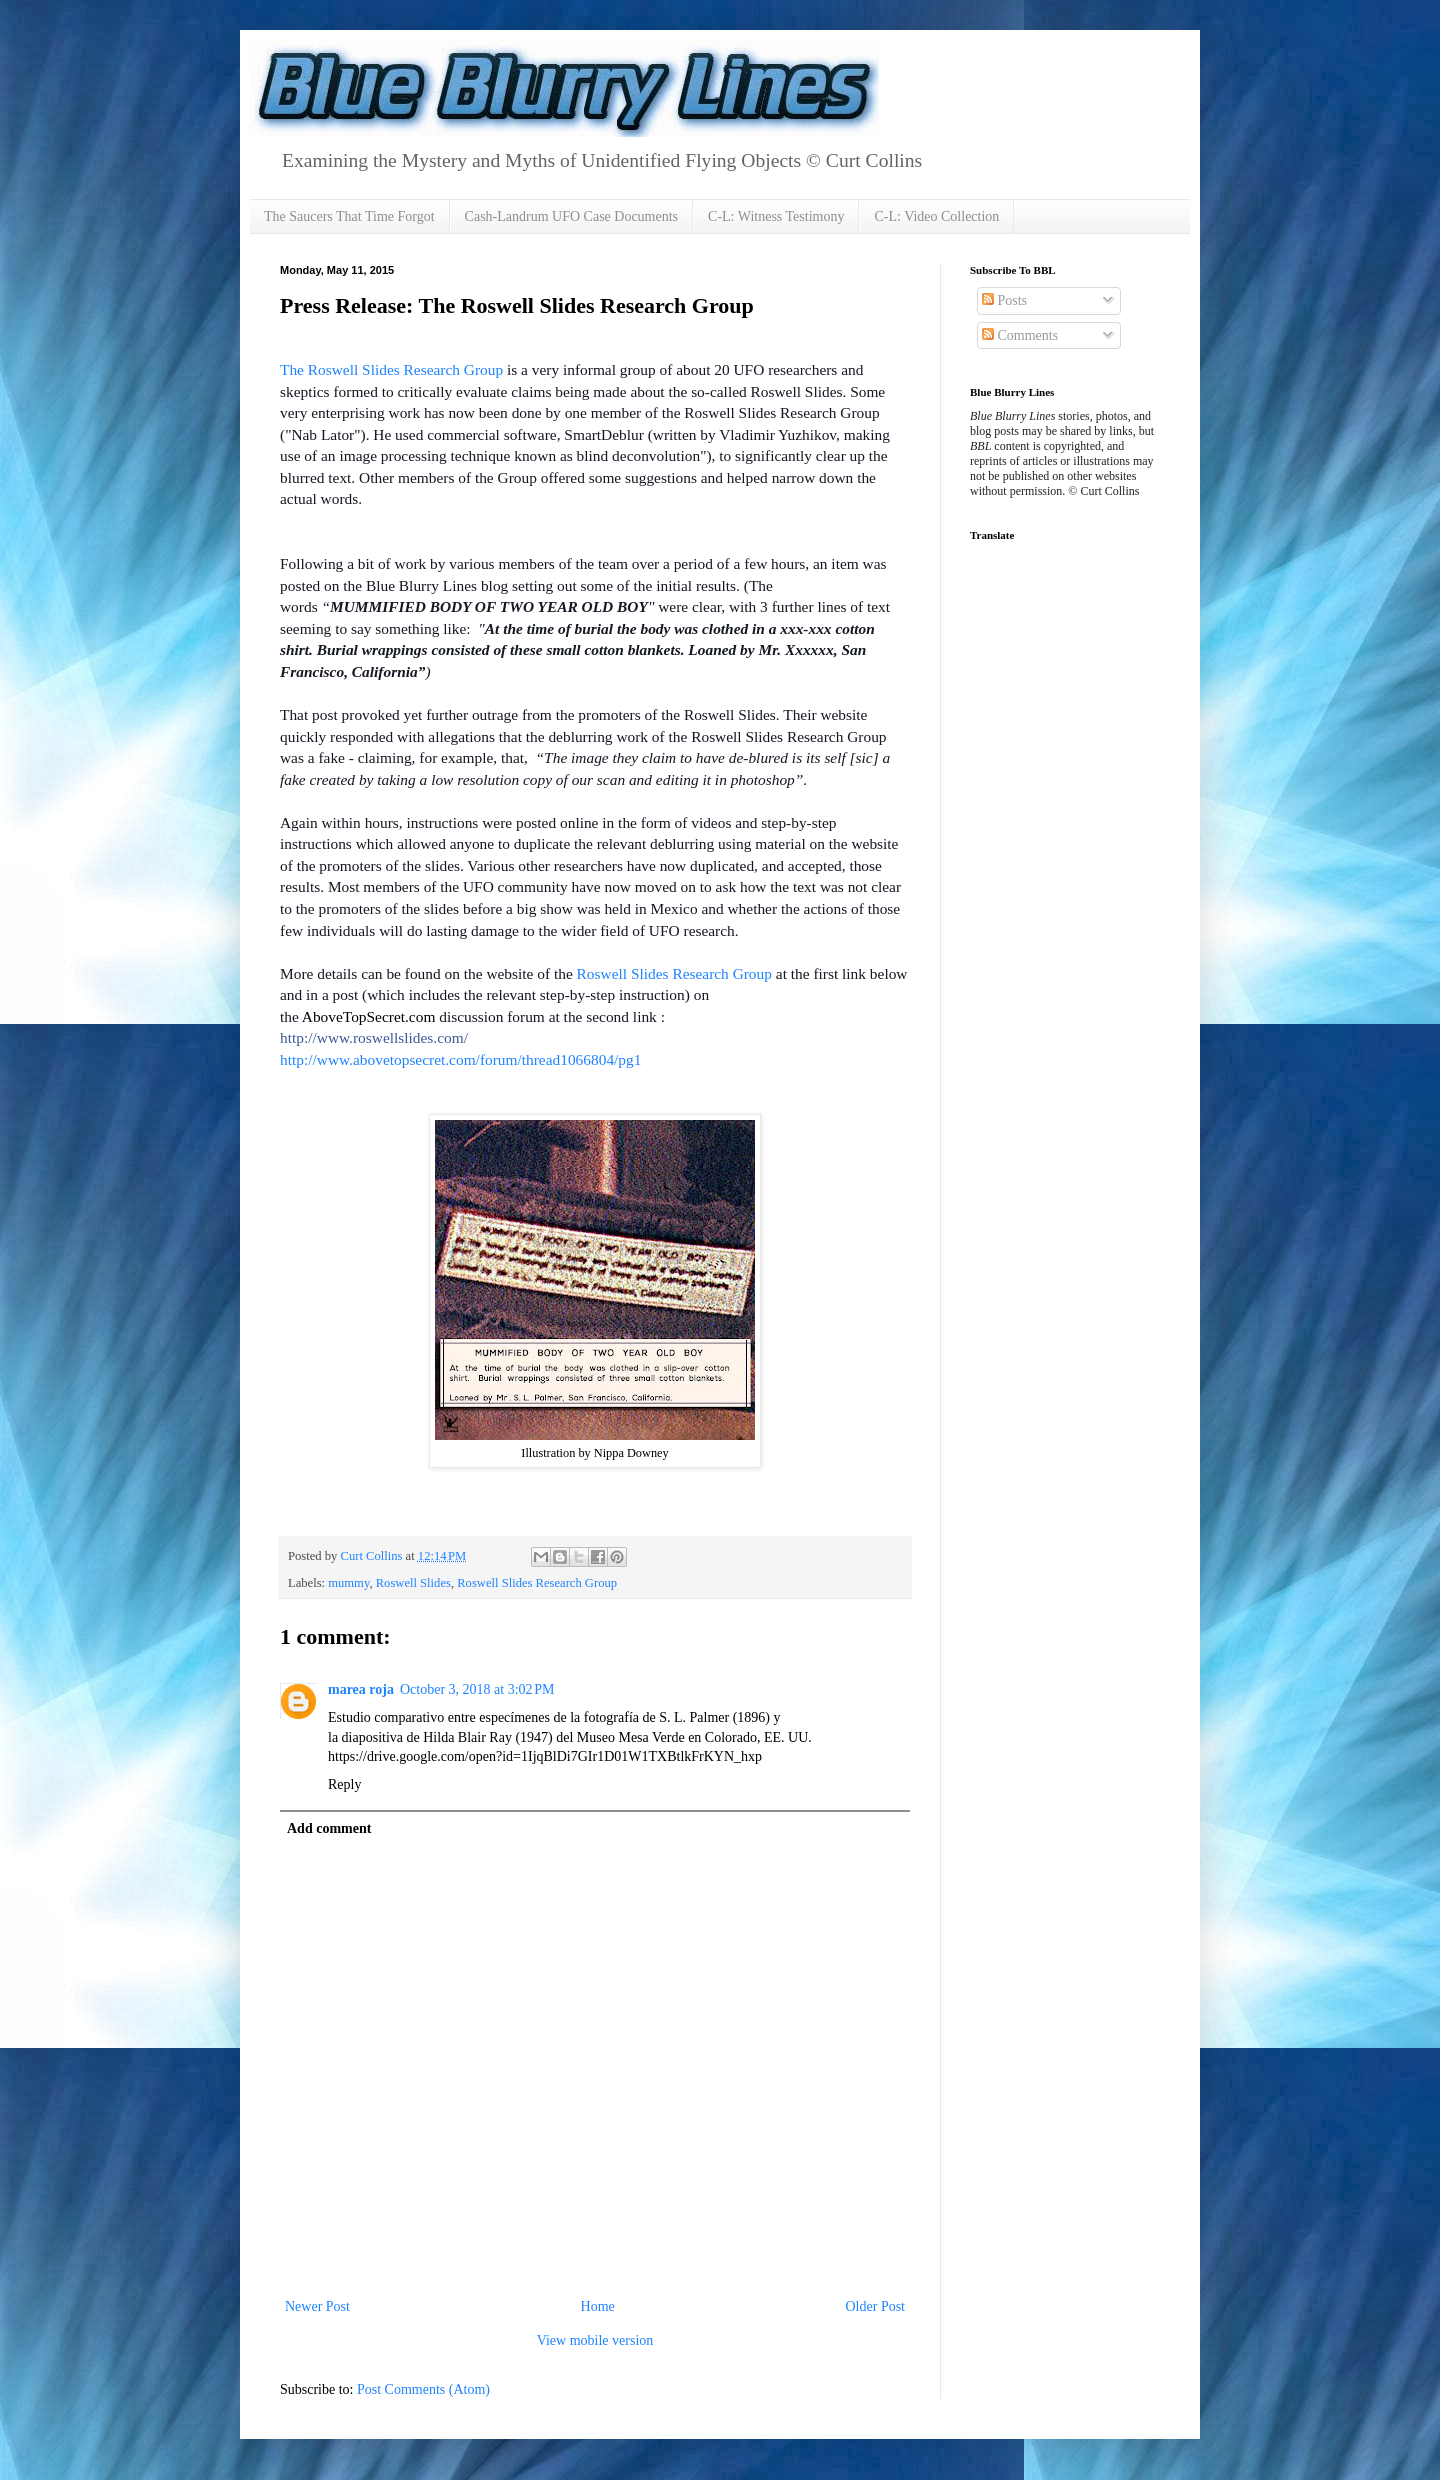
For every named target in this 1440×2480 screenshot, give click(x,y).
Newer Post (317, 2306)
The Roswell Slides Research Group (391, 369)
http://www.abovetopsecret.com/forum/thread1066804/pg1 (460, 1059)
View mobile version (595, 2340)
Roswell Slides (413, 1583)
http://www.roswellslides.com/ (374, 1037)
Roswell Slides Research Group (674, 973)
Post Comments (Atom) (423, 2389)
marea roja (361, 1689)
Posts (1004, 300)
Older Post (876, 2306)
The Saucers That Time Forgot (349, 216)
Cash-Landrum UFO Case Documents (571, 216)
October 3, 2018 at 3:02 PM (477, 1689)
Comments (1020, 335)
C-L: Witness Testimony (776, 216)
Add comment (329, 1828)
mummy (348, 1583)
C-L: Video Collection (936, 216)
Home (598, 2306)
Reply (344, 1784)
